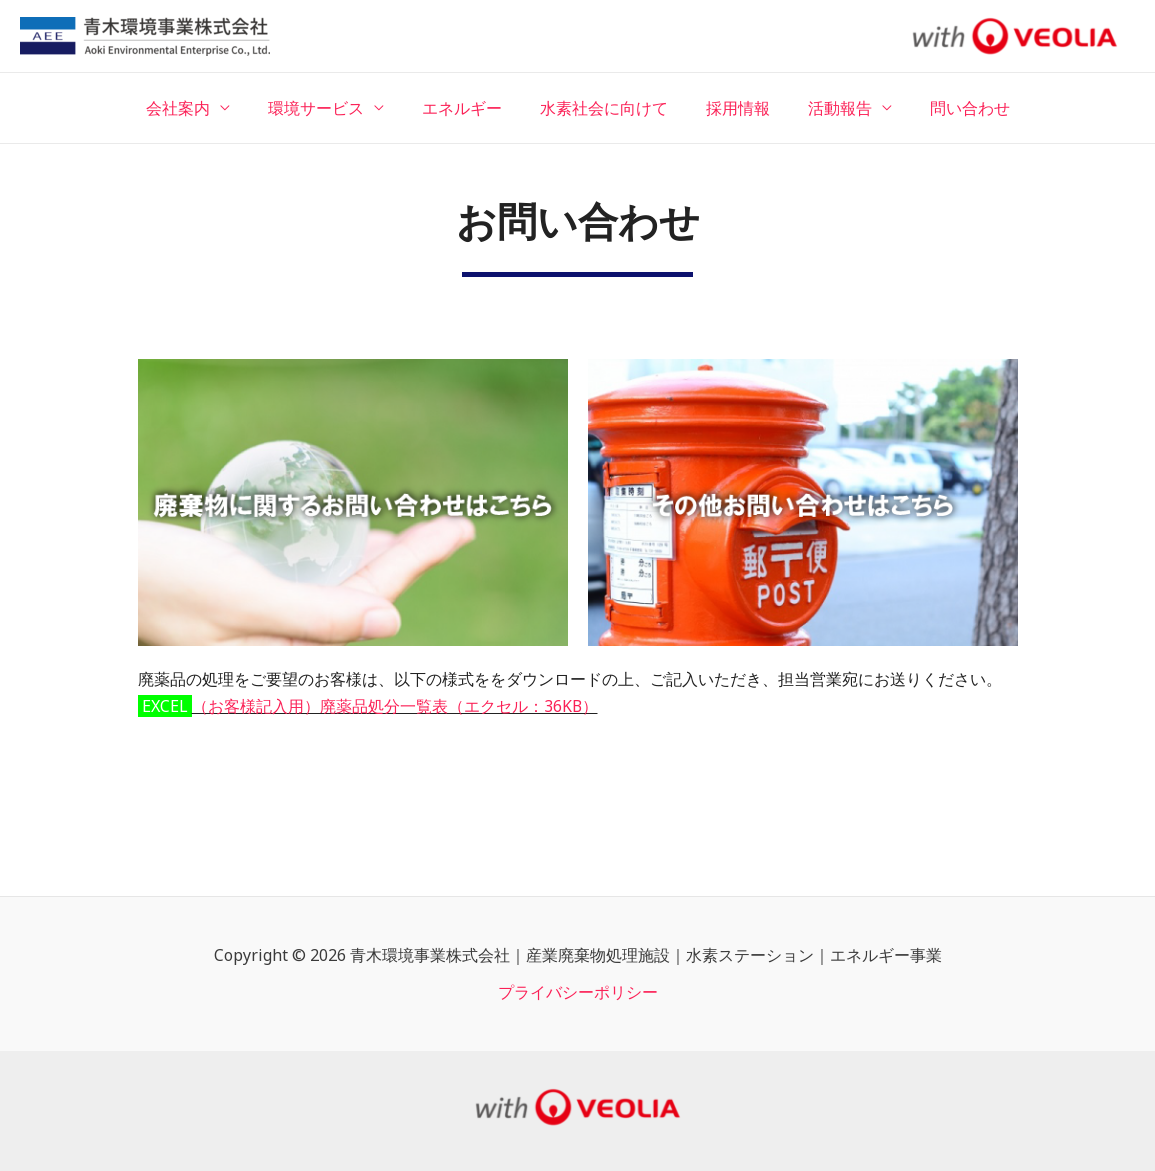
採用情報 (732, 108)
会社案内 (196, 108)
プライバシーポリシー (578, 992)
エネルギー (468, 108)
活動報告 (828, 108)
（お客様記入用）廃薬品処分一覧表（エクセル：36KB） (395, 706)
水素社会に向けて (604, 108)
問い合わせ (952, 108)
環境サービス (328, 108)
